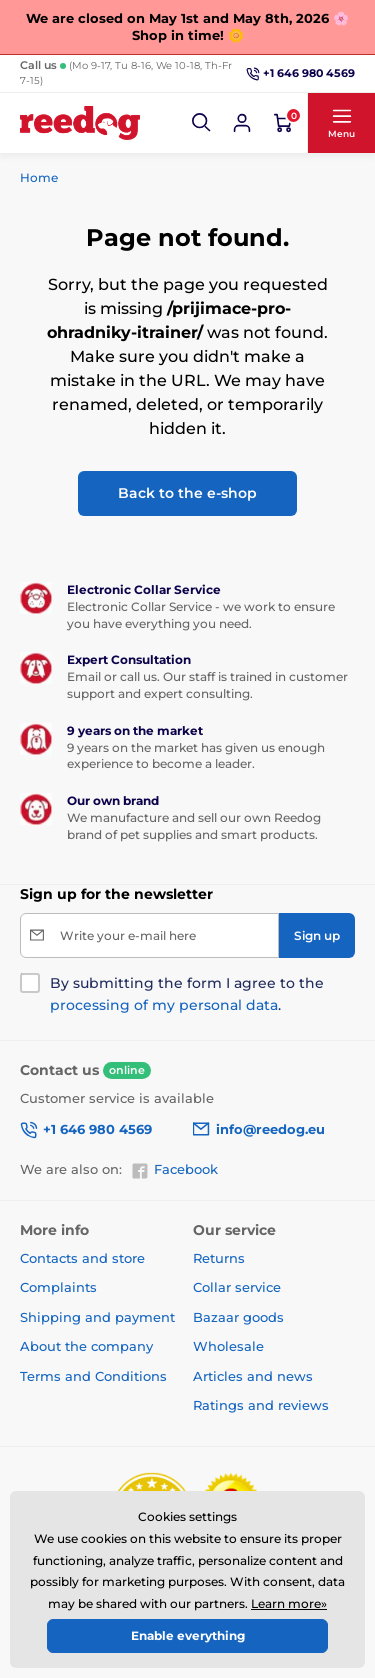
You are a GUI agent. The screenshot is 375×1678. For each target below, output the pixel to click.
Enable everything (188, 1635)
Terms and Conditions (93, 1376)
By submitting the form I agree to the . (187, 994)
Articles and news (253, 1376)
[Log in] (242, 123)
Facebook (174, 1170)
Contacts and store (82, 1258)
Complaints (58, 1287)
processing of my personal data (164, 1005)
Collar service (237, 1287)
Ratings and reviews (261, 1405)
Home (39, 177)
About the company (86, 1346)
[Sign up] (317, 935)
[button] (202, 123)
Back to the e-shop (187, 493)
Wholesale (228, 1346)
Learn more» (289, 1603)
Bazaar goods (238, 1317)
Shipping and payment (97, 1317)
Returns (219, 1258)
